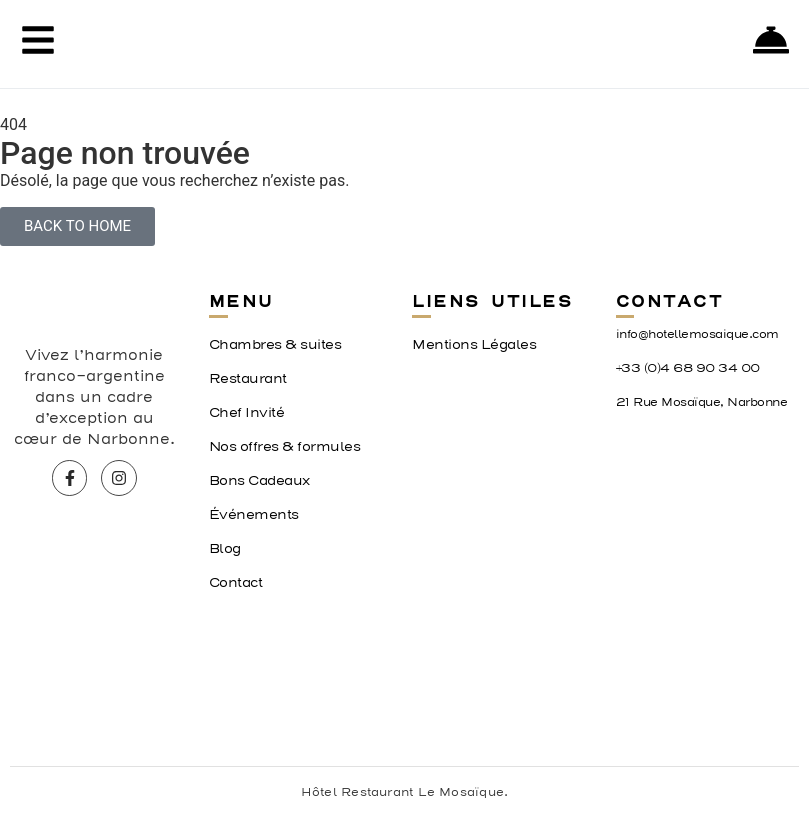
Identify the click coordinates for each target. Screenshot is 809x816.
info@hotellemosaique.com (697, 334)
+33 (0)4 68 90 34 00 (688, 368)
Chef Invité (247, 413)
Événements (254, 515)
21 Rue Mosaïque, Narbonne (702, 402)
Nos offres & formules (285, 447)
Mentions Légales (474, 345)
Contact (236, 583)
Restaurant (248, 379)
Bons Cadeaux (259, 481)
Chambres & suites (275, 345)
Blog (225, 549)
